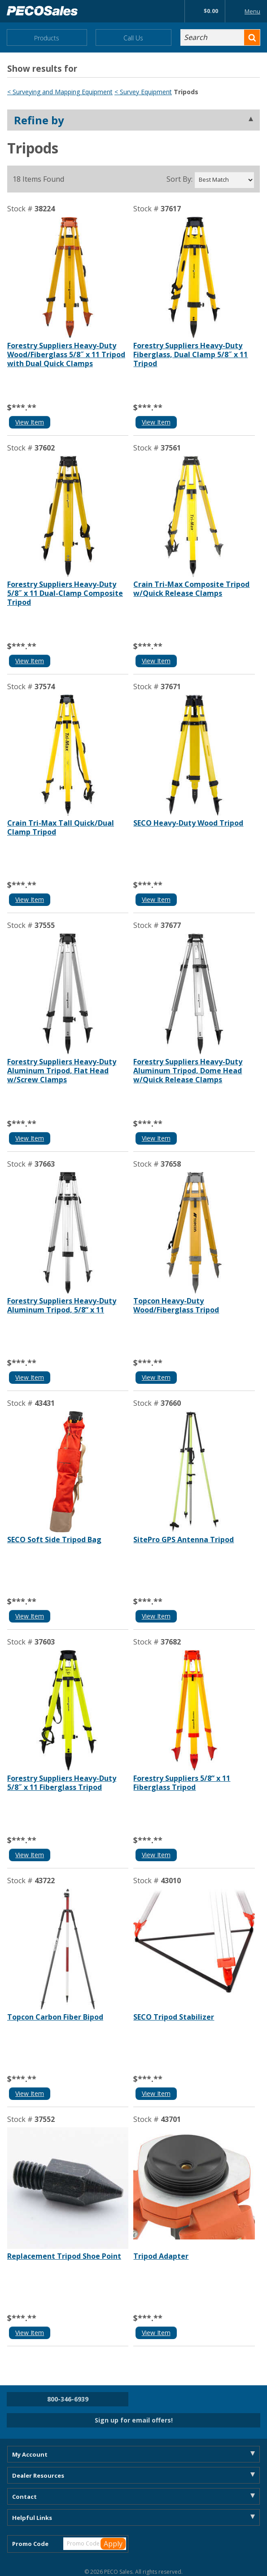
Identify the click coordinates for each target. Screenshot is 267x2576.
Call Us (133, 38)
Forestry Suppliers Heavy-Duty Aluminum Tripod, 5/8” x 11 (61, 1305)
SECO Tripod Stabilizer (173, 2017)
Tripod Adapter (160, 2256)
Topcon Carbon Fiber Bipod (55, 2017)
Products (46, 38)
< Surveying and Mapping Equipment (60, 91)
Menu (245, 11)
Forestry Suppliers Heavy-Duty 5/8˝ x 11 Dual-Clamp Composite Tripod (65, 593)
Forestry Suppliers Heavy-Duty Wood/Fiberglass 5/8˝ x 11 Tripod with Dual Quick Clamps (66, 354)
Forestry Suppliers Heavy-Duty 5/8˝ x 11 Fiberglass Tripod (61, 1782)
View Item (29, 422)
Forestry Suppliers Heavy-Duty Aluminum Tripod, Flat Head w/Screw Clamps (61, 1071)
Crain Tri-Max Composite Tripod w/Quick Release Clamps (191, 588)
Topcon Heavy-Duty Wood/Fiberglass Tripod (176, 1305)
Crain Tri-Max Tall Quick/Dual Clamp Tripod (60, 827)
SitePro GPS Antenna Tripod (183, 1539)
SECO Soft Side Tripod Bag (54, 1539)
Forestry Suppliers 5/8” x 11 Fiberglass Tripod (181, 1782)
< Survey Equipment (143, 91)
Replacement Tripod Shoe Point (64, 2256)
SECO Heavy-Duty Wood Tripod (188, 823)
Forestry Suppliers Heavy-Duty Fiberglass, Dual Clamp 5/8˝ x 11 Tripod (190, 354)
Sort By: (179, 179)
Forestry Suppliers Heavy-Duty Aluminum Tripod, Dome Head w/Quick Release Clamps (187, 1071)
